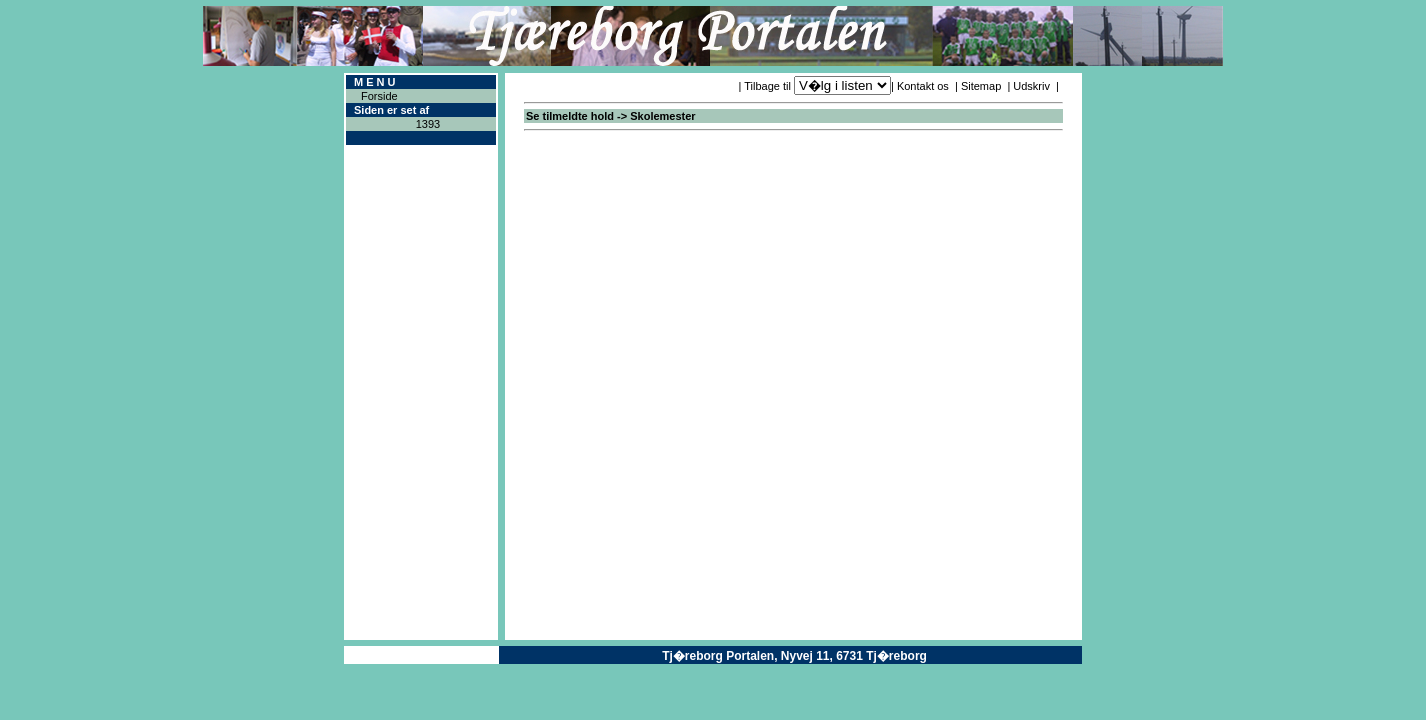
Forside (379, 96)
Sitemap (981, 86)
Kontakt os (923, 86)
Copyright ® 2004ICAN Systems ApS (421, 655)
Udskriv (1031, 86)
